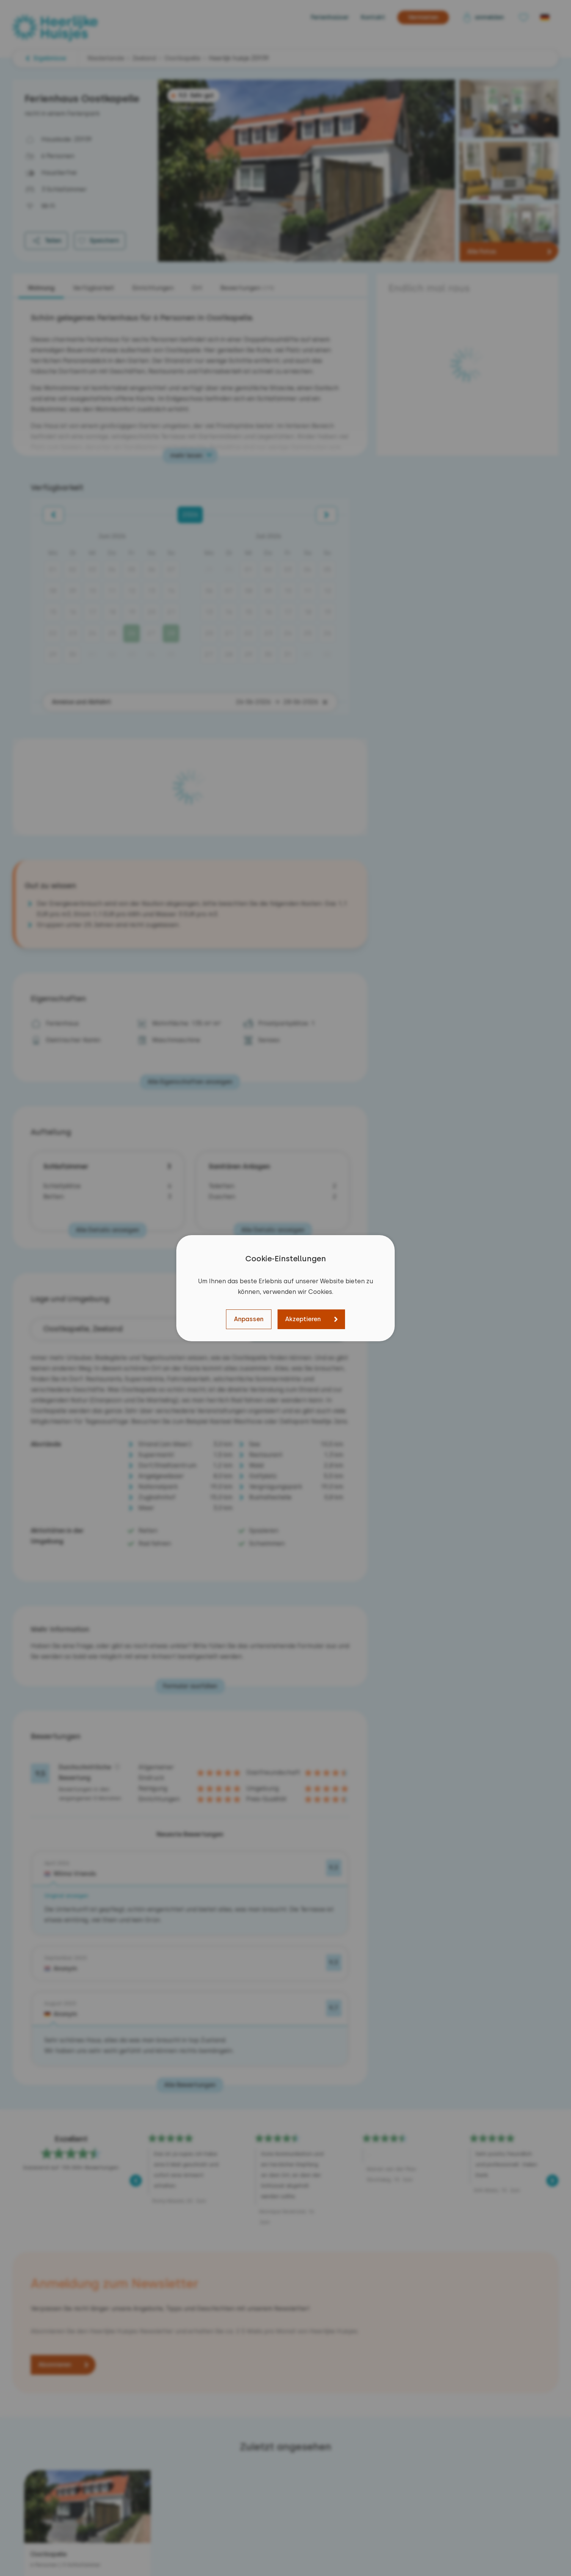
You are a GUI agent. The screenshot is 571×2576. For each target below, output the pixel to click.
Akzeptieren (303, 1319)
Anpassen (249, 1319)
